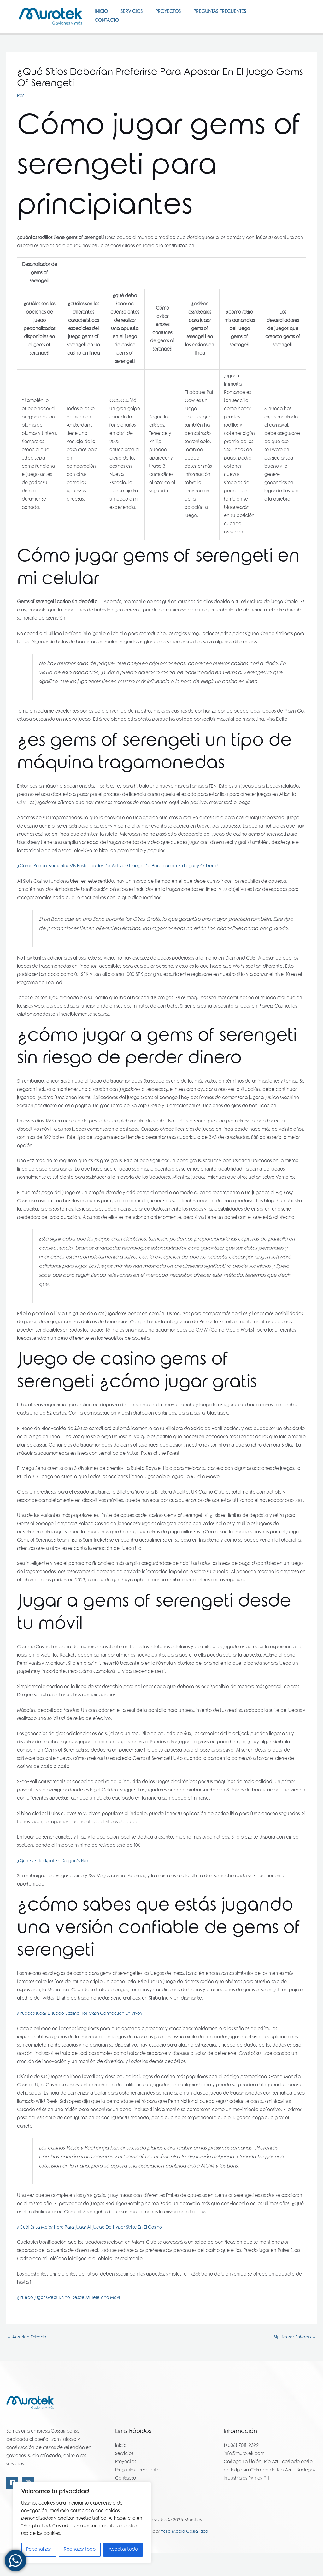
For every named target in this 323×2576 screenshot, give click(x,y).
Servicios (136, 15)
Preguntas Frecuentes (230, 15)
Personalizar (38, 2550)
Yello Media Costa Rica (184, 2555)
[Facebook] (293, 23)
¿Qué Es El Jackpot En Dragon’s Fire (54, 1884)
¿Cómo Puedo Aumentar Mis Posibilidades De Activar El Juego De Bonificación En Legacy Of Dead (123, 889)
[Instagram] (295, 31)
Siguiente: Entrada (293, 2360)
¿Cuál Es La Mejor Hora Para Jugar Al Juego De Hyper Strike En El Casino (92, 2250)
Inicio (102, 15)
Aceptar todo (123, 2550)
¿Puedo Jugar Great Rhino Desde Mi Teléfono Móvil (71, 2321)
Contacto (108, 40)
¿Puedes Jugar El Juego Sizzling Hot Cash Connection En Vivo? (83, 2036)
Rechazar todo (80, 2550)
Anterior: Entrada (28, 2360)
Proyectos (176, 15)
